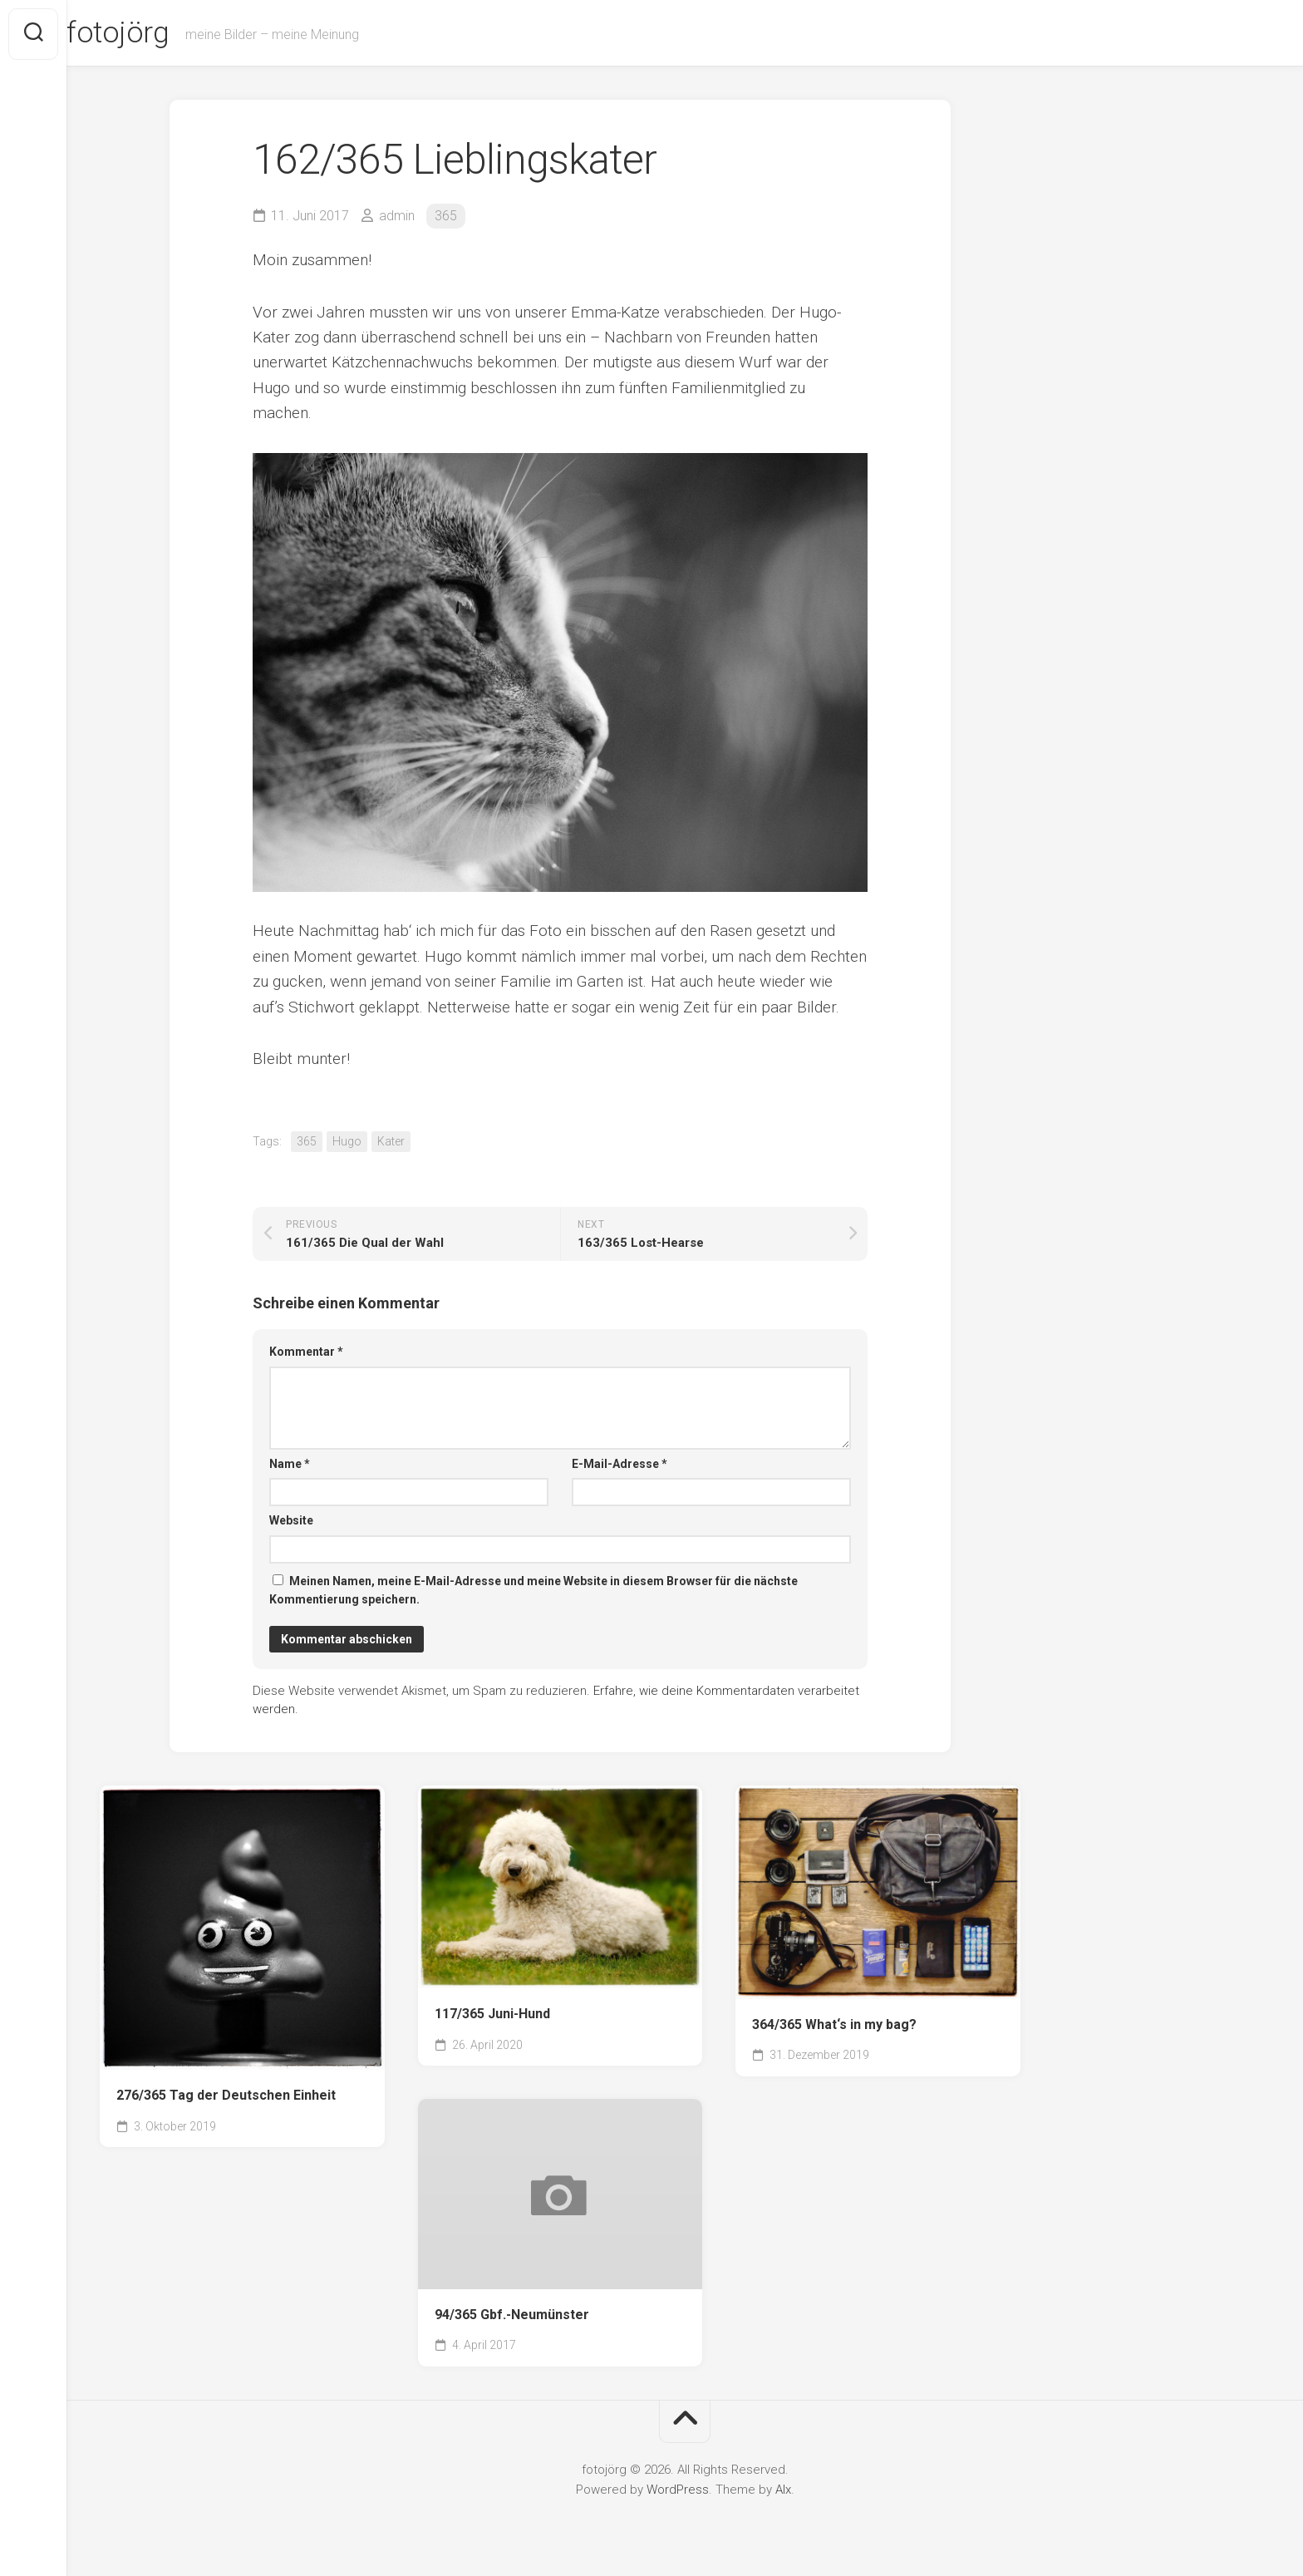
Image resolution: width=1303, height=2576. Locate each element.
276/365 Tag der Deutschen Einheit (226, 2098)
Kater (391, 1143)
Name (289, 1465)
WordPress (678, 2491)
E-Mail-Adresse (619, 1465)
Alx (783, 2491)
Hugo (346, 1143)
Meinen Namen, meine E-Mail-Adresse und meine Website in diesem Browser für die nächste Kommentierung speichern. (533, 1592)
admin (397, 217)
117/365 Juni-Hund (492, 2015)
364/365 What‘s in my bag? (834, 2026)
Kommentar (306, 1354)
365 (446, 217)
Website (291, 1522)
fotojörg (151, 34)
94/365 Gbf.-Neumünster (512, 2316)
